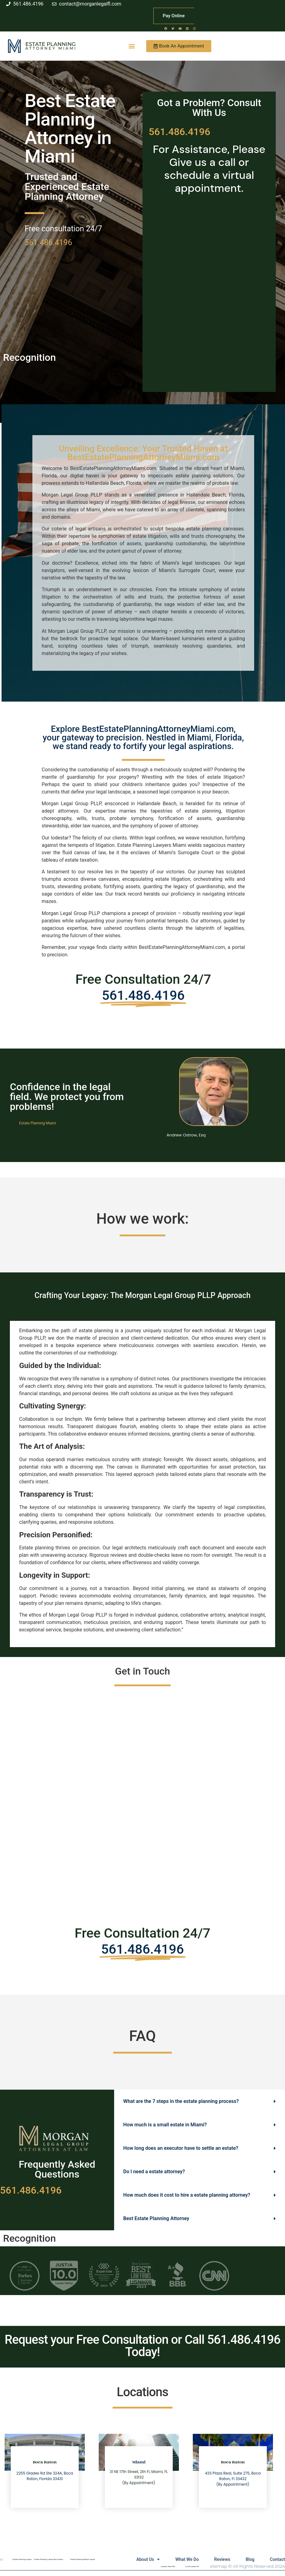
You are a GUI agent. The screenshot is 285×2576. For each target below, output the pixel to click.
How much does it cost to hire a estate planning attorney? (186, 2195)
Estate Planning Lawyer (22, 2559)
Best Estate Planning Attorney (156, 2218)
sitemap (218, 2566)
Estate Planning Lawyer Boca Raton (48, 2559)
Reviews (222, 2559)
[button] (132, 46)
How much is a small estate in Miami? (165, 2125)
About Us (148, 2559)
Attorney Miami (50, 48)
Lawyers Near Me (168, 2566)
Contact (277, 2559)
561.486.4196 (48, 242)
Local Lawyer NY (192, 2566)
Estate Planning (50, 44)
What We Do (187, 2559)
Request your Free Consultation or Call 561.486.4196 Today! (142, 2345)
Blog (250, 2559)
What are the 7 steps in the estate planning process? (181, 2101)
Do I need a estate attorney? (154, 2171)
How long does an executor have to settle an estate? (180, 2148)
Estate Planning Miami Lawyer (82, 2559)
